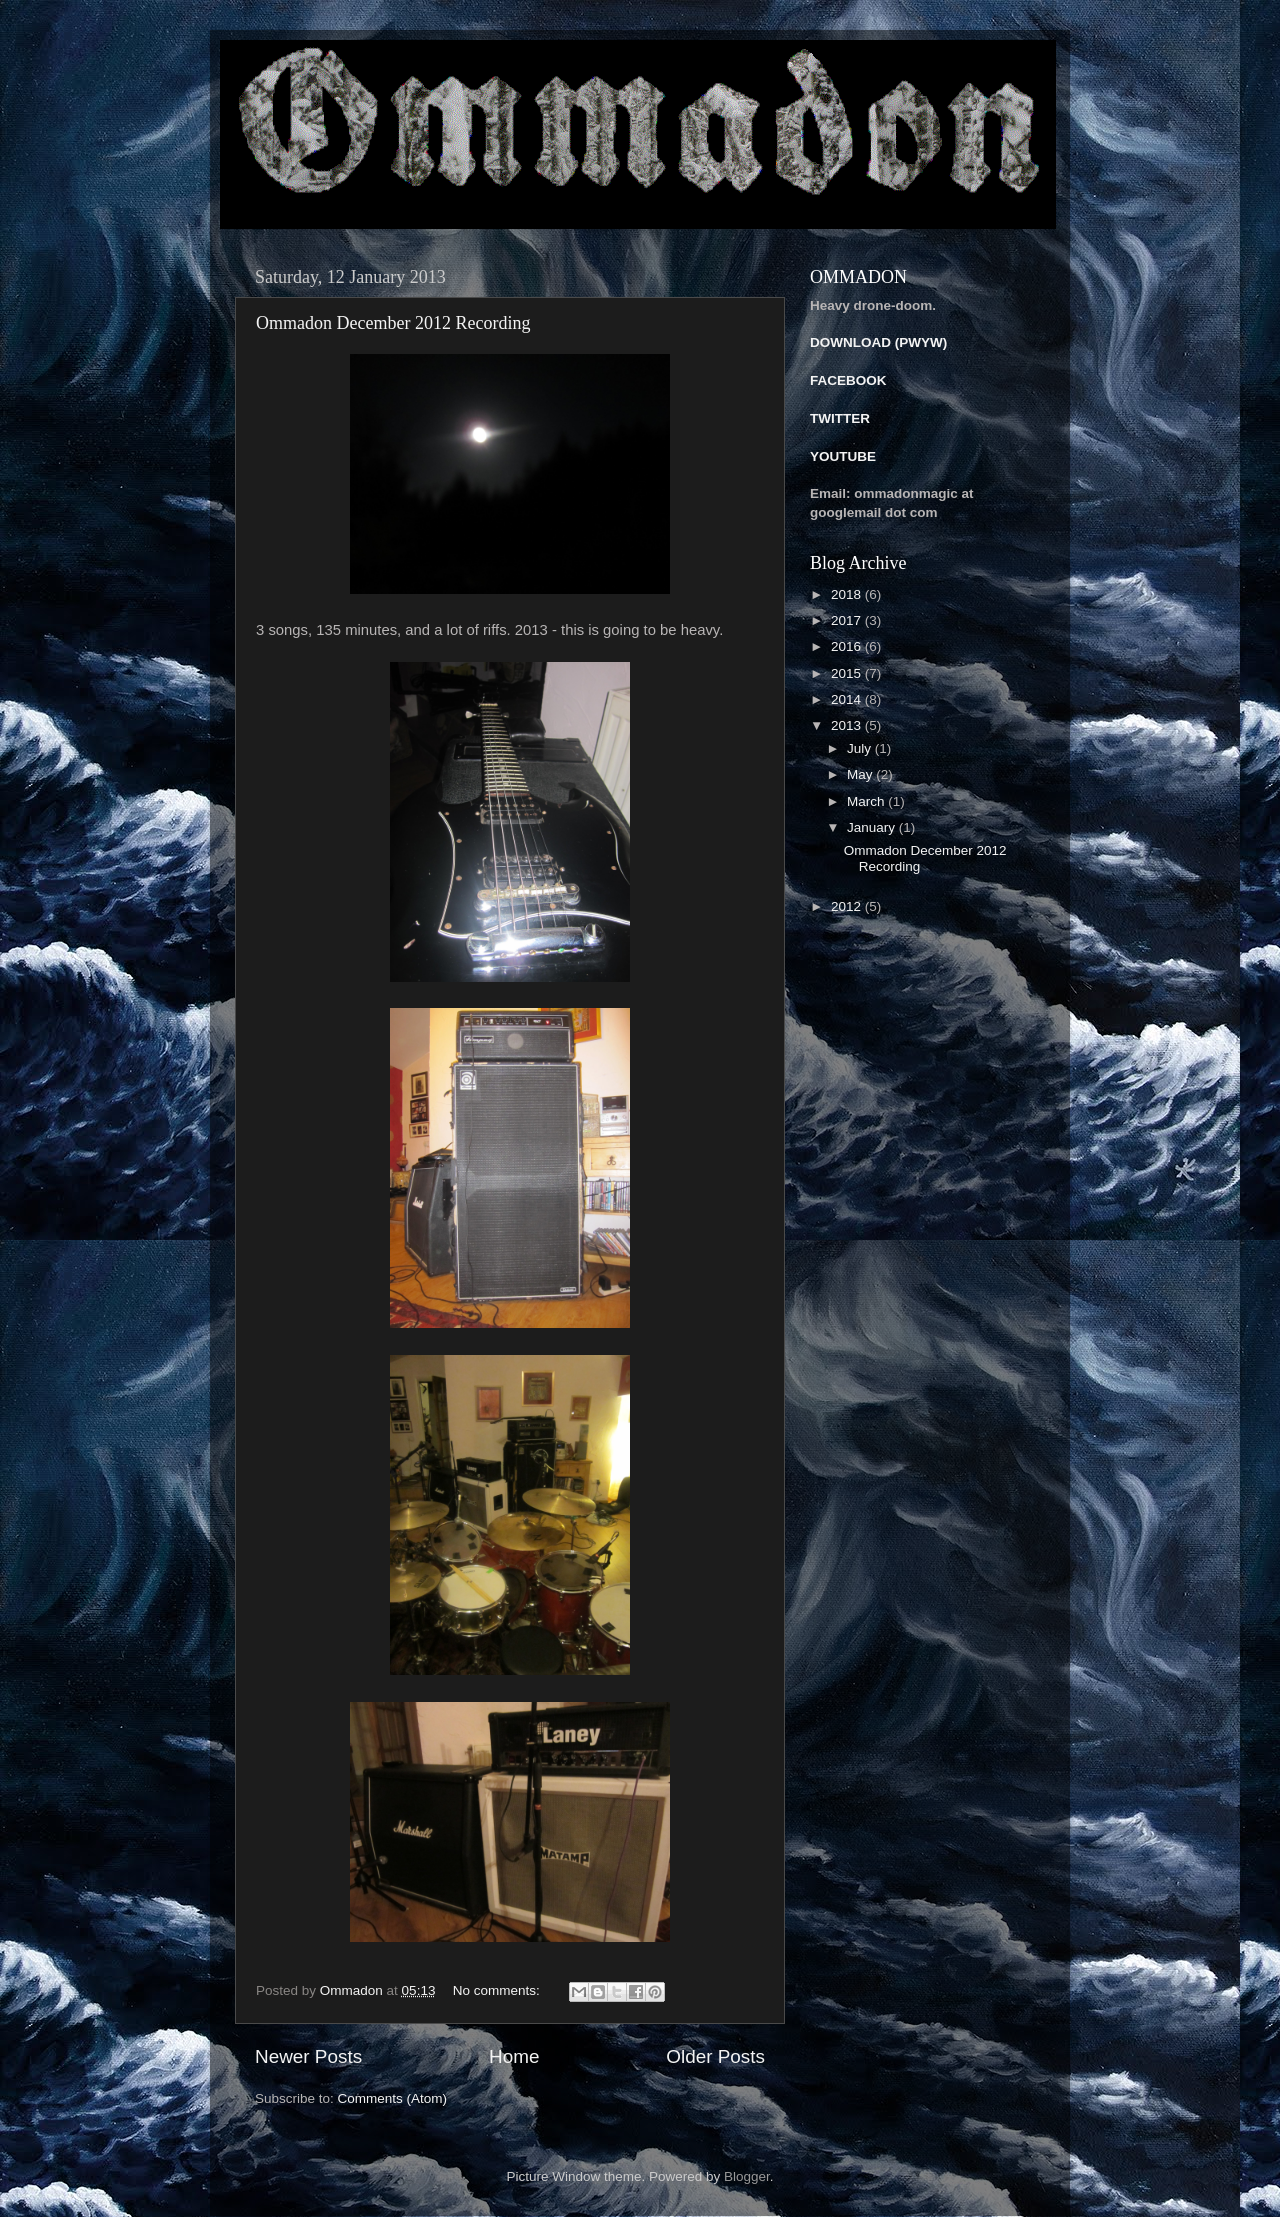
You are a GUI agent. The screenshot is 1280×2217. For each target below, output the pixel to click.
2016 (848, 646)
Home (514, 2056)
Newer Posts (308, 2056)
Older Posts (715, 2056)
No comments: (498, 1990)
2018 (848, 594)
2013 (848, 725)
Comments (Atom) (393, 2098)
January (873, 827)
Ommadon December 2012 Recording (393, 323)
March (867, 801)
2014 (848, 699)
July (861, 748)
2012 (848, 906)
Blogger (747, 2176)
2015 (848, 673)
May (861, 774)
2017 (848, 620)
